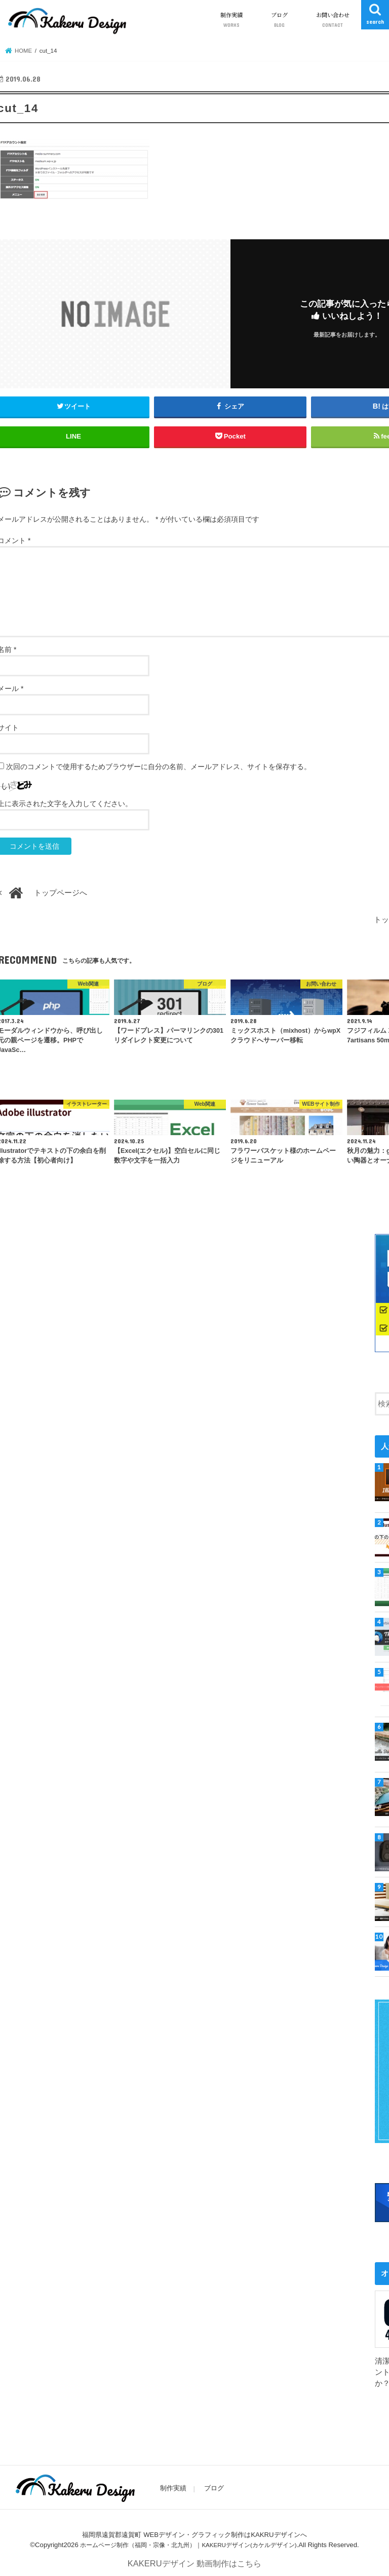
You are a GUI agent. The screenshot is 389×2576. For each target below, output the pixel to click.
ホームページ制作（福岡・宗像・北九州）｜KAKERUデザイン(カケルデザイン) (188, 2542)
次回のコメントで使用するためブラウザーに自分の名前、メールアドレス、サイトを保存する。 (158, 767)
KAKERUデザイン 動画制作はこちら (194, 2561)
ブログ (279, 20)
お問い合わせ (332, 20)
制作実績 (231, 20)
